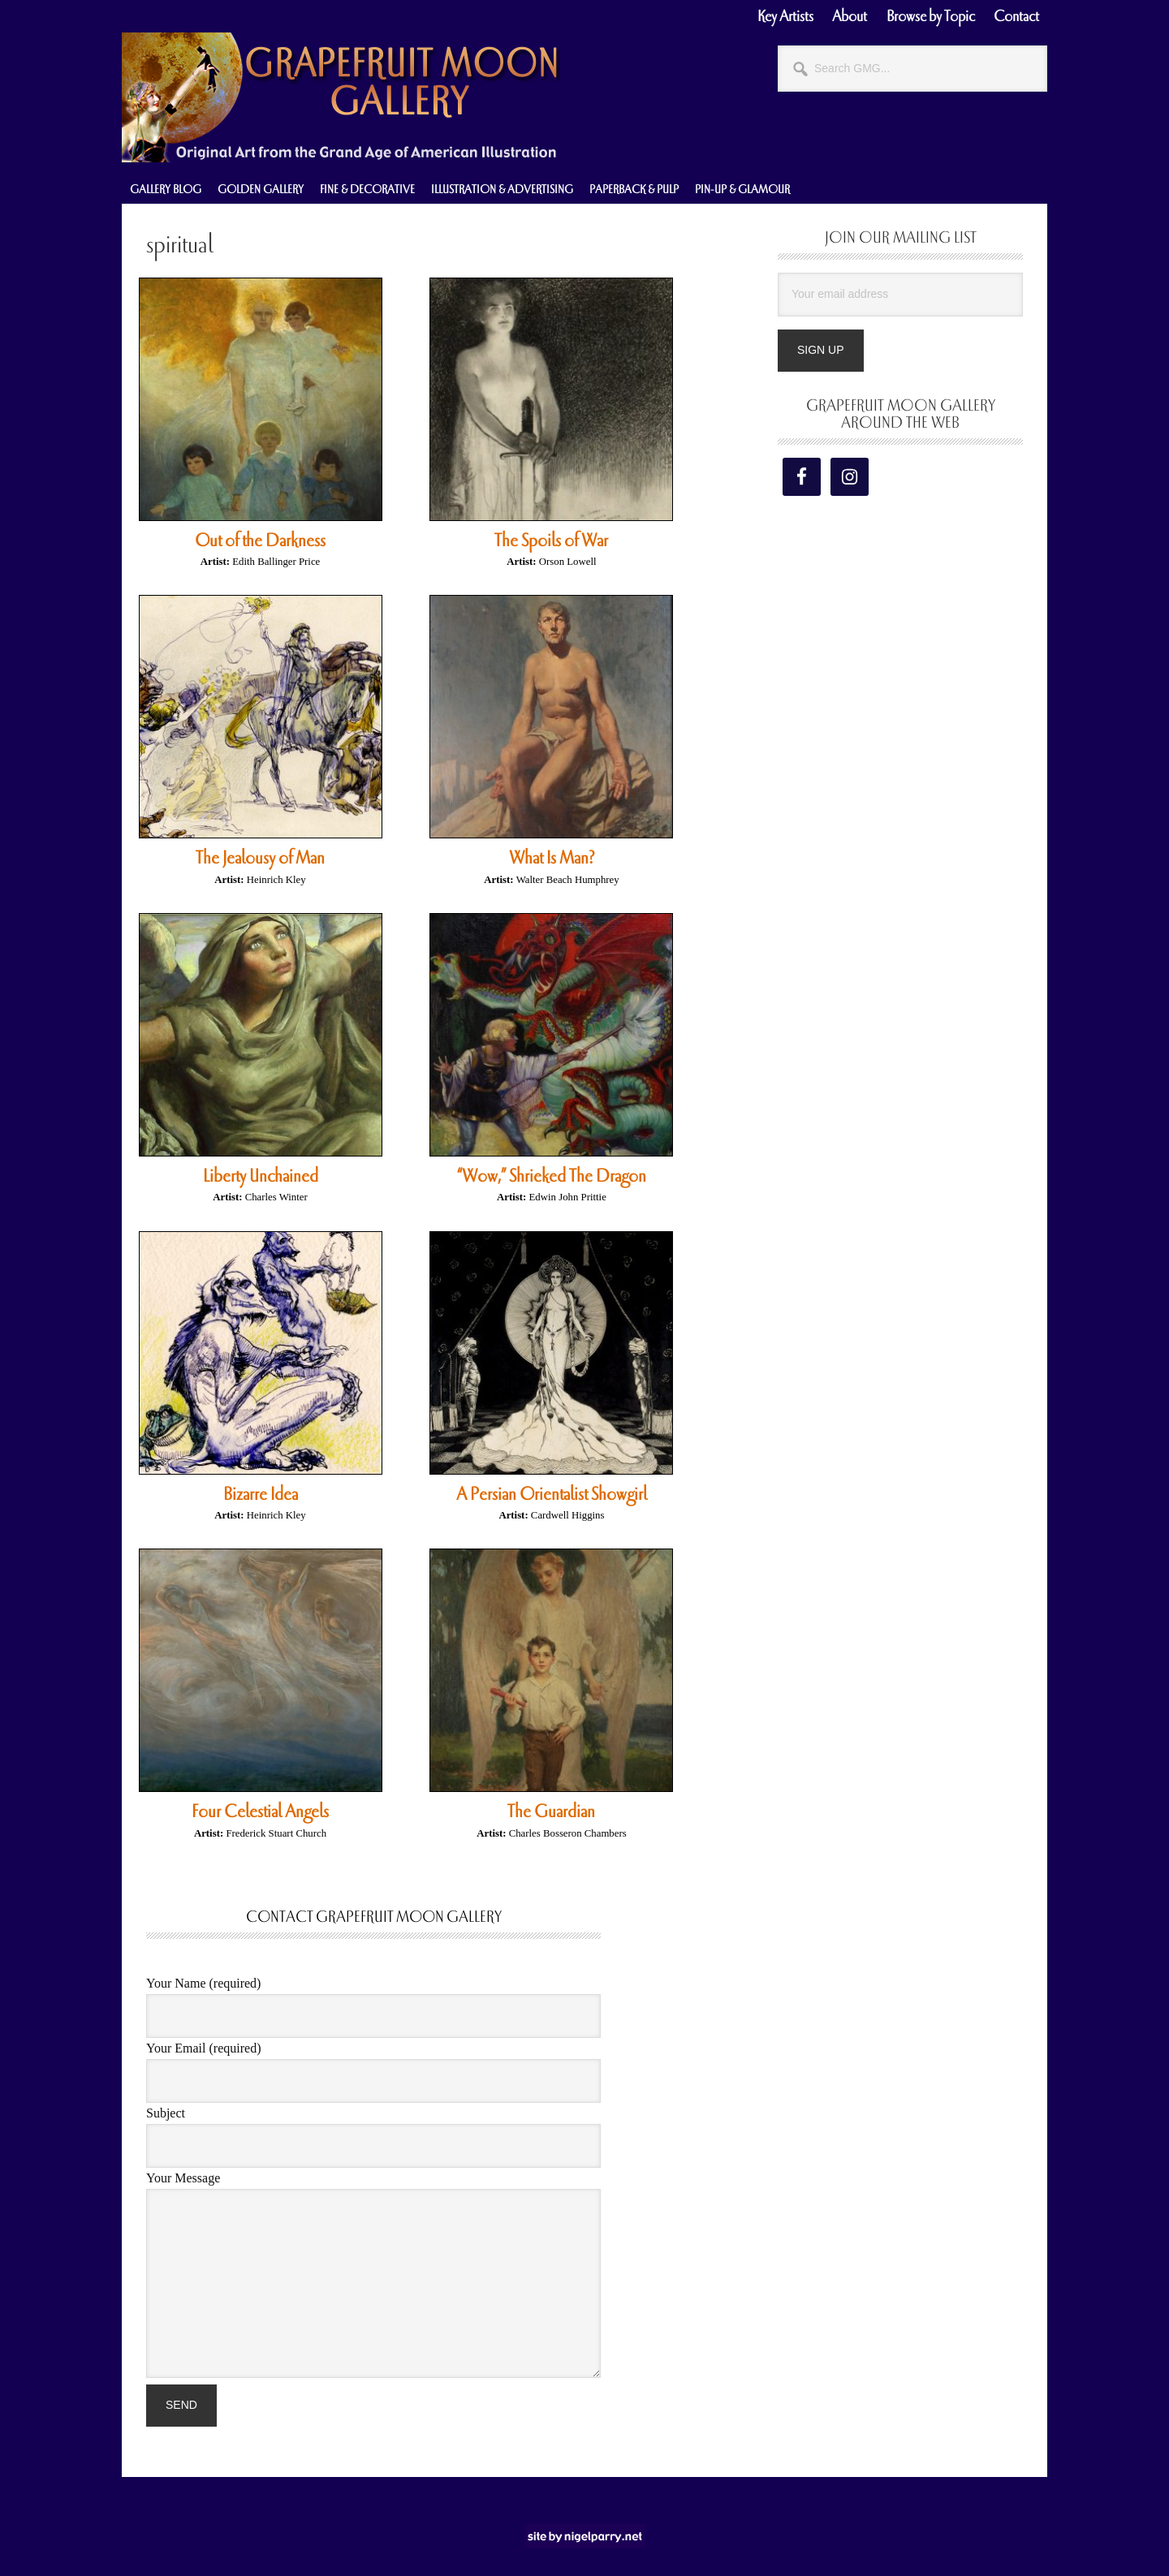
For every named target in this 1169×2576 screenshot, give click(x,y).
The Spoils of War (551, 540)
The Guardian (551, 1811)
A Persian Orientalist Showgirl (551, 1494)
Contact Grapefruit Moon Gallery (374, 1917)
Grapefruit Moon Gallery (341, 97)
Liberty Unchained (260, 1176)
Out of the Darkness (260, 540)
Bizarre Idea (260, 1494)
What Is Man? (551, 858)
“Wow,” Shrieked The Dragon (551, 1176)
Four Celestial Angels (260, 1811)
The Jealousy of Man (260, 858)
